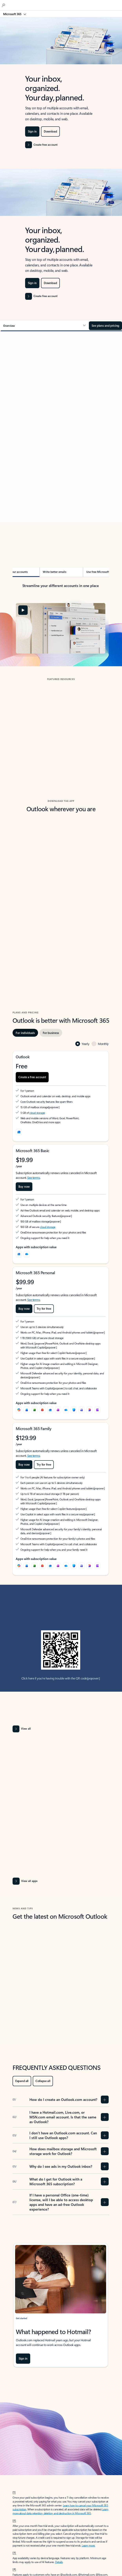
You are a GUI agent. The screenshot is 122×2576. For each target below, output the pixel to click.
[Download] (50, 131)
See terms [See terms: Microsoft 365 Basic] (33, 1177)
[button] (44, 325)
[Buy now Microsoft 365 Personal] (24, 1308)
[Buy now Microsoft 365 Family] (24, 1464)
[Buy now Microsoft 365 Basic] (24, 1186)
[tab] (61, 572)
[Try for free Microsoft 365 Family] (44, 1464)
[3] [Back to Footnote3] (14, 2552)
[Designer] (89, 1410)
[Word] (27, 1410)
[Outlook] (19, 1254)
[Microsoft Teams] (81, 1410)
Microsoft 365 (12, 14)
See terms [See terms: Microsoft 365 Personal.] (33, 1300)
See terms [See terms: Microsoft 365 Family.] (33, 1455)
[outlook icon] (19, 1132)
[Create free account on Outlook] (41, 144)
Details (59, 2562)
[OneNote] (58, 1410)
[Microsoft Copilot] (19, 1410)
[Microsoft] (60, 3)
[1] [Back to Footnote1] (14, 2491)
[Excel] (34, 1410)
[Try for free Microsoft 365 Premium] (44, 1308)
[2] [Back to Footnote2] (14, 2520)
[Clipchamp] (97, 1410)
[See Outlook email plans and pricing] (105, 325)
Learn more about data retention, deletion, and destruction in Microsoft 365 (60, 2511)
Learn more (88, 2545)
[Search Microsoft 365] (4, 5)
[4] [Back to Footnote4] (14, 2568)
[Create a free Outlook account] (32, 1077)
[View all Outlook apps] (25, 1881)
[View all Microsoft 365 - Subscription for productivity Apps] (22, 1728)
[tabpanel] (61, 620)
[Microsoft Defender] (74, 1410)
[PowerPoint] (42, 1410)
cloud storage (37, 1113)
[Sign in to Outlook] (32, 131)
